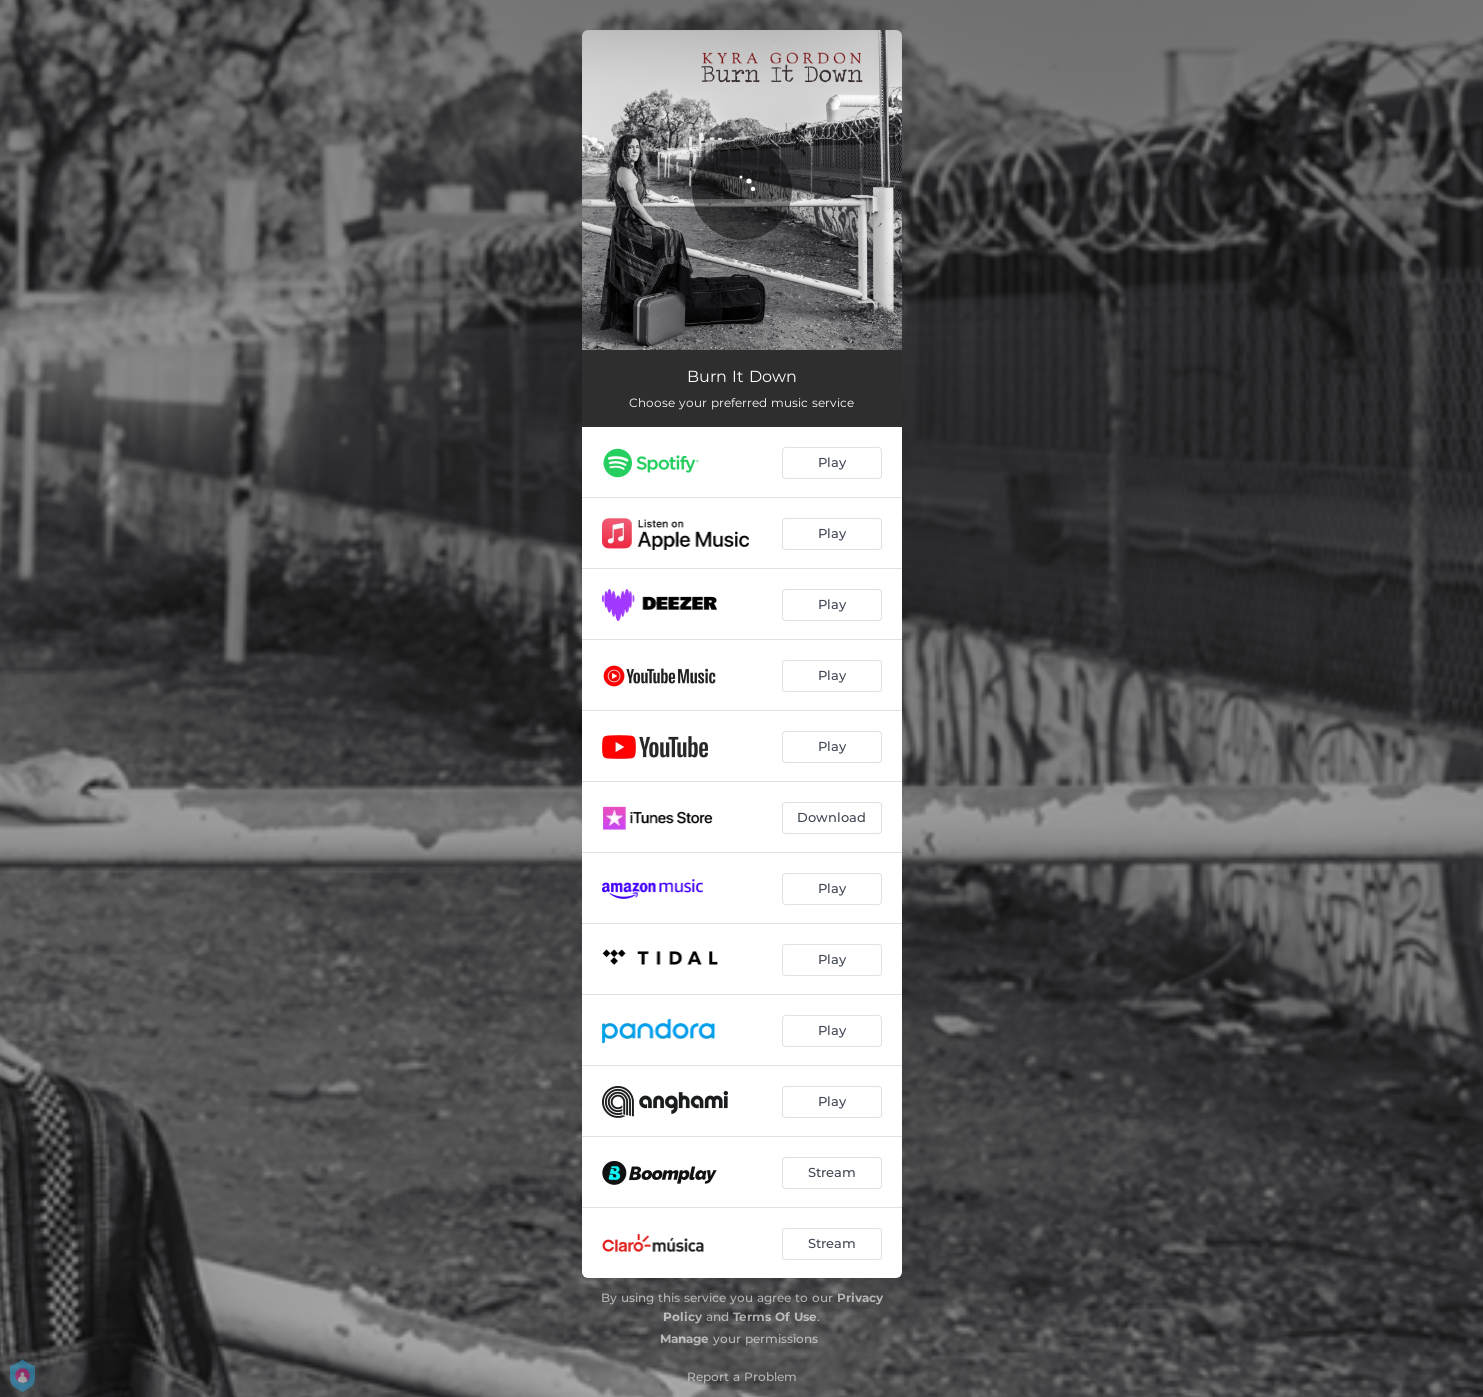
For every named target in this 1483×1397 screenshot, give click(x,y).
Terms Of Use (775, 1316)
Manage (684, 1338)
